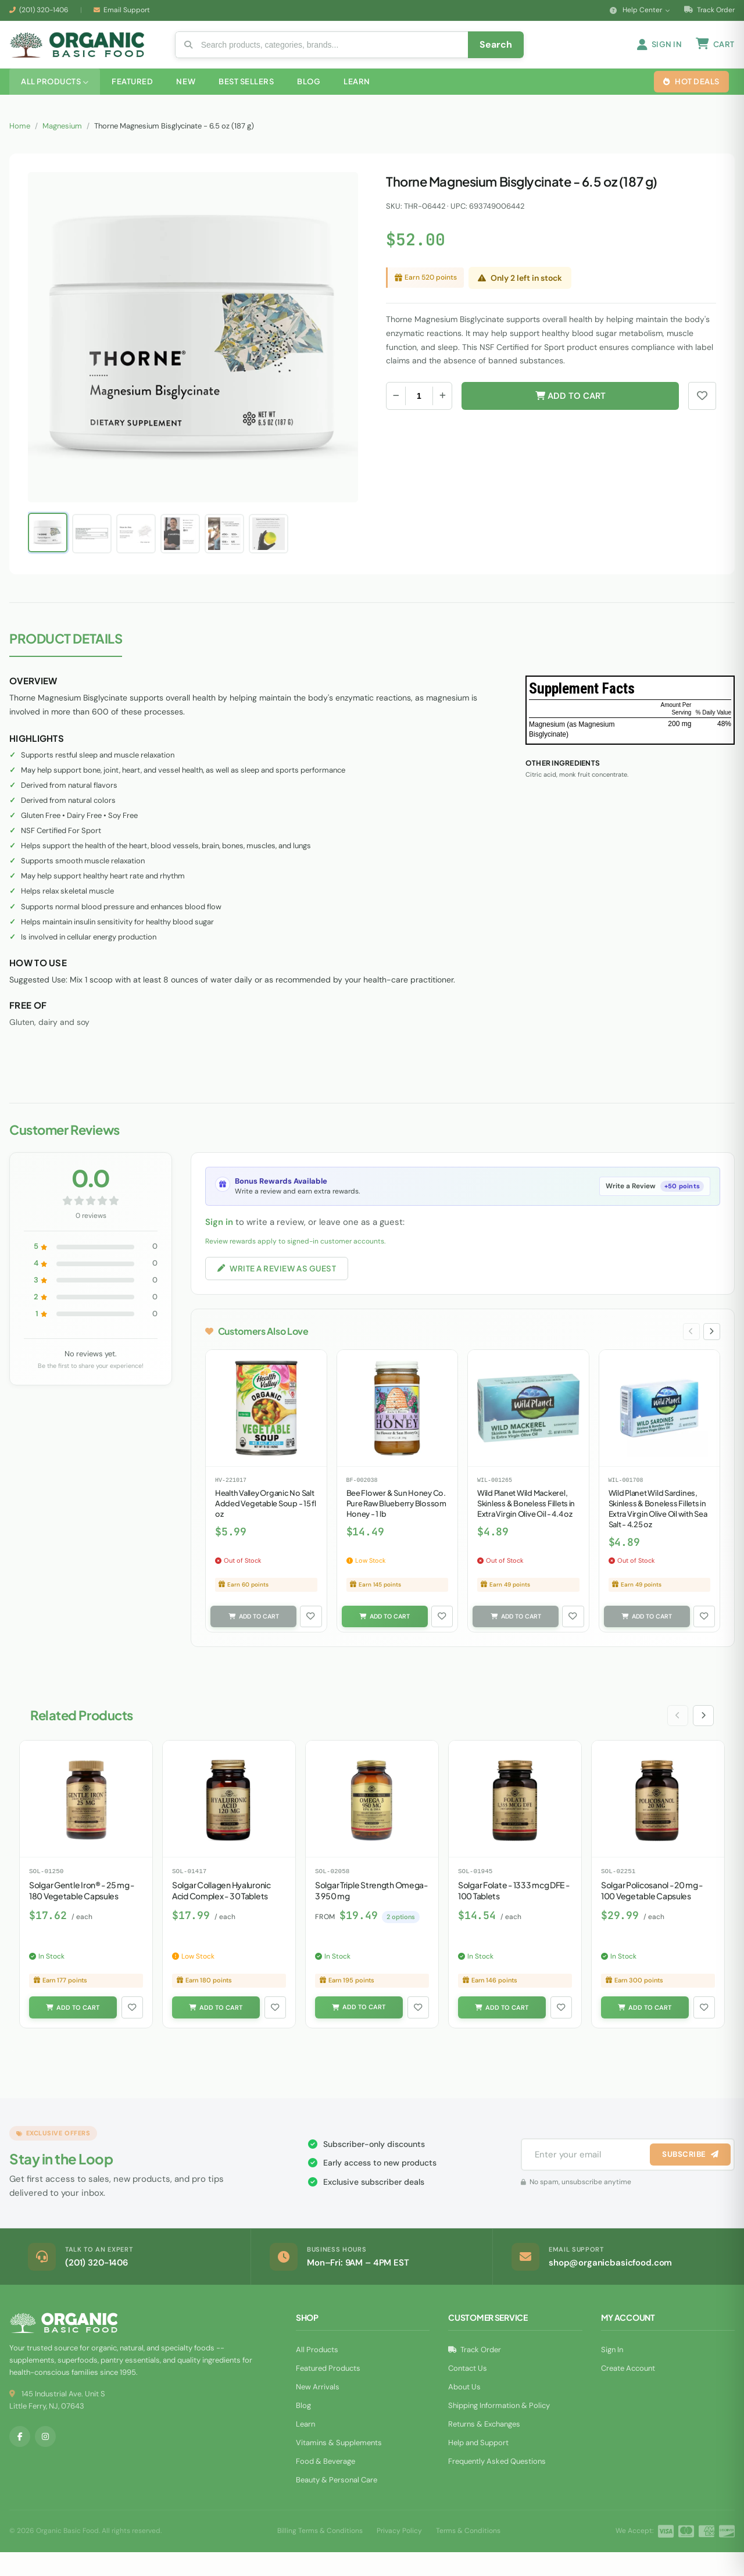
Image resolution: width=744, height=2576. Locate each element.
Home (19, 143)
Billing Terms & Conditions (320, 2555)
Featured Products (328, 2392)
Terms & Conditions (468, 2555)
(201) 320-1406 (44, 10)
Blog (303, 2429)
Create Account (628, 2392)
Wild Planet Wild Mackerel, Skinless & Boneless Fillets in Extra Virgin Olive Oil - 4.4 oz (526, 1524)
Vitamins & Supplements (339, 2466)
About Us (464, 2411)
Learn (305, 2448)
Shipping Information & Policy (499, 2429)
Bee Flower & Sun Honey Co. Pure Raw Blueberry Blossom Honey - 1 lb (396, 1524)
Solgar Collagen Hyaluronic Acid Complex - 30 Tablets (221, 1913)
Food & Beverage (325, 2485)
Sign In (612, 2373)
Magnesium (62, 143)
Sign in (219, 1239)
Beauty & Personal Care (336, 2504)
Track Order (709, 10)
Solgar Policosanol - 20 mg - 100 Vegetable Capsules (652, 1913)
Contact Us (467, 2392)
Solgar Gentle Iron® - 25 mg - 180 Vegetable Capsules (81, 1913)
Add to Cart (570, 413)
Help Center (640, 10)
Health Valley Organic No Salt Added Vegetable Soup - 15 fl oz (265, 1524)
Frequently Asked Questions (497, 2485)
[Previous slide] (688, 1351)
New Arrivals (317, 2411)
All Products (317, 2373)
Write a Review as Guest (281, 1286)
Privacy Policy (399, 2555)
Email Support (126, 10)
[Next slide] (711, 1351)
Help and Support (478, 2466)
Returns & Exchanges (484, 2448)
